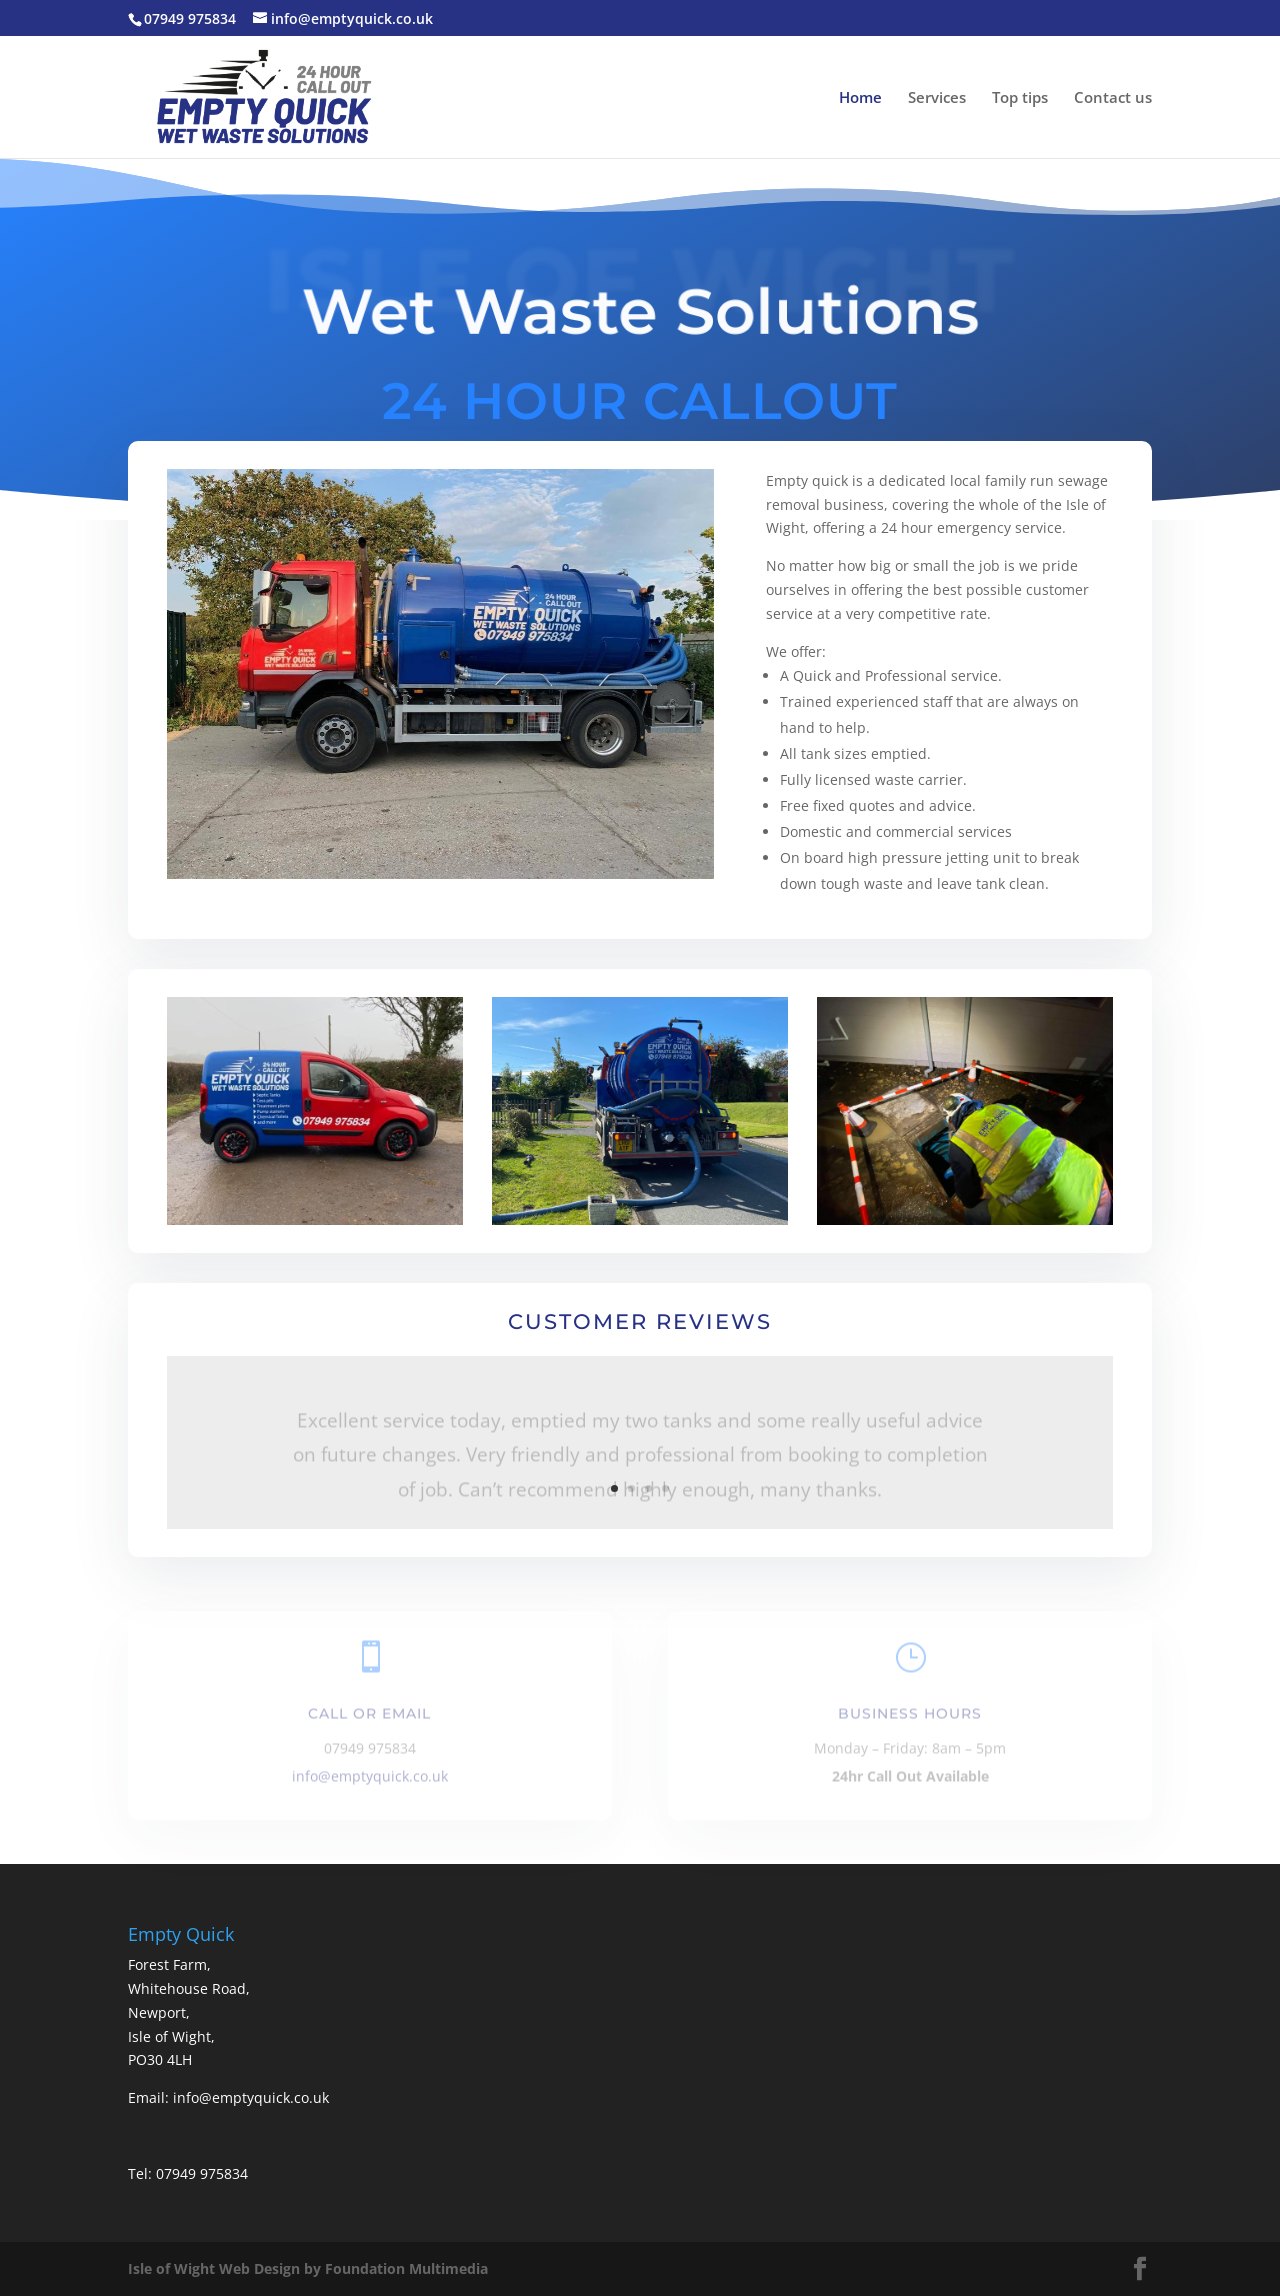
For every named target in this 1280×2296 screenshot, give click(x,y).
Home (860, 98)
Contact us (1113, 98)
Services (937, 98)
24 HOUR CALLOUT (640, 400)
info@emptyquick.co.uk (370, 1779)
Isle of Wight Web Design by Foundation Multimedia (308, 2268)
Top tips (1020, 98)
